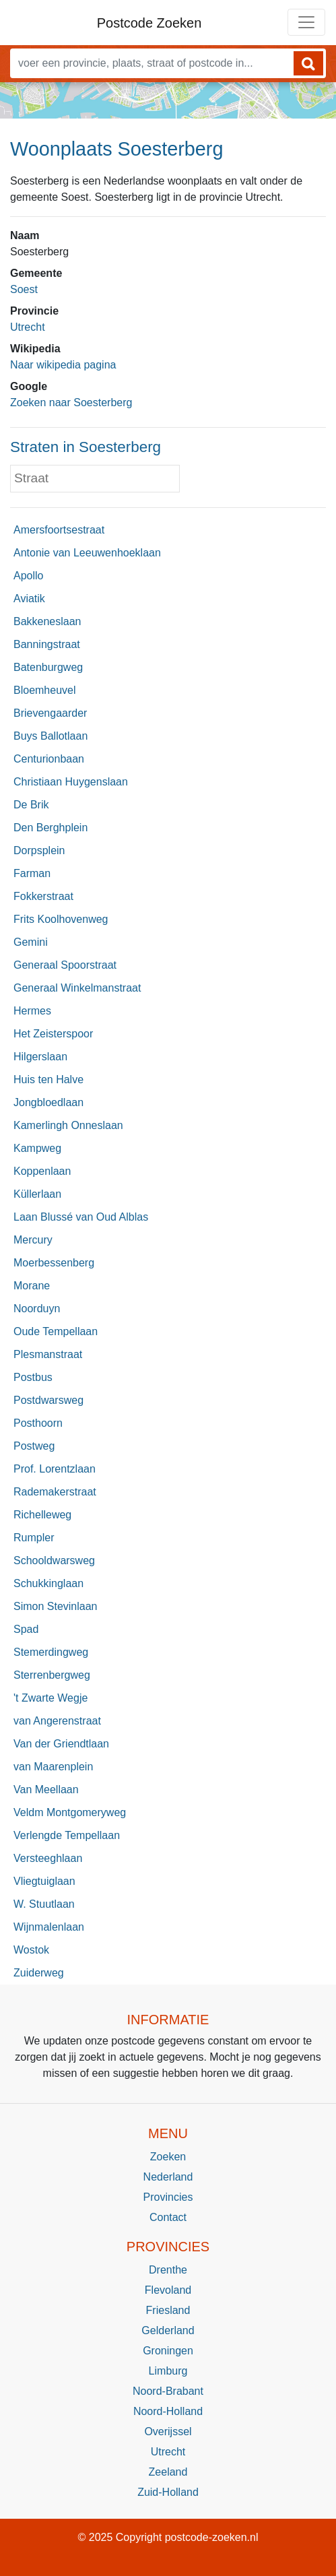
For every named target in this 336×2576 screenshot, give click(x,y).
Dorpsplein (39, 850)
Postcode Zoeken (149, 22)
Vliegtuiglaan (44, 1881)
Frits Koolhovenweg (60, 919)
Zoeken (168, 2156)
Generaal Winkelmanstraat (77, 988)
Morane (31, 1285)
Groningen (168, 2350)
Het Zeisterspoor (53, 1033)
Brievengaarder (50, 713)
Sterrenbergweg (51, 1675)
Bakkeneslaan (47, 621)
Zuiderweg (38, 1972)
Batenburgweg (48, 667)
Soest (24, 289)
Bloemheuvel (44, 690)
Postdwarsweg (48, 1400)
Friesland (168, 2310)
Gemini (30, 942)
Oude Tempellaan (55, 1331)
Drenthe (168, 2270)
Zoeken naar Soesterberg (71, 402)
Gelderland (167, 2330)
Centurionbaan (48, 759)
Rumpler (33, 1537)
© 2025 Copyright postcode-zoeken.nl (168, 2537)
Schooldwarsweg (54, 1560)
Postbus (33, 1377)
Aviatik (29, 598)
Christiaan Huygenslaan (70, 781)
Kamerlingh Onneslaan (68, 1125)
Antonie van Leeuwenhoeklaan (87, 552)
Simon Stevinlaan (55, 1606)
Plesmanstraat (47, 1354)
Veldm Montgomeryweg (69, 1812)
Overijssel (167, 2431)
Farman (32, 873)
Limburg (168, 2371)
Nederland (168, 2177)
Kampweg (37, 1148)
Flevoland (168, 2290)
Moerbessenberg (53, 1262)
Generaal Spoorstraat (64, 965)
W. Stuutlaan (44, 1904)
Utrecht (27, 327)
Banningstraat (46, 644)
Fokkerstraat (43, 896)
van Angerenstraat (57, 1721)
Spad (25, 1629)
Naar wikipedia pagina (63, 365)
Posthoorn (38, 1423)
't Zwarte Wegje (50, 1698)
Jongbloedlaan (48, 1102)
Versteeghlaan (47, 1858)
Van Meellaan (46, 1789)
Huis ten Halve (48, 1079)
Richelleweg (42, 1514)
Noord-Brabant (168, 2391)
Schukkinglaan (48, 1583)
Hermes (32, 1011)
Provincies (168, 2197)
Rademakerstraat (54, 1492)
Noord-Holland (168, 2411)
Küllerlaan (37, 1194)
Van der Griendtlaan (61, 1743)
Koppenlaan (42, 1171)
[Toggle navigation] (306, 22)
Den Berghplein (50, 827)
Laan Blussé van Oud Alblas (80, 1217)
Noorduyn (36, 1308)
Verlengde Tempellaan (66, 1835)
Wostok (31, 1950)
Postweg (34, 1446)
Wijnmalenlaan (48, 1927)
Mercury (33, 1240)
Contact (168, 2217)
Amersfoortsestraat (58, 530)
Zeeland (168, 2472)
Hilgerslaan (40, 1056)
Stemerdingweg (50, 1652)
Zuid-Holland (168, 2492)
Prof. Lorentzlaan (54, 1469)
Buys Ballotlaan (50, 736)
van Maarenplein (53, 1766)
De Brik (30, 804)
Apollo (28, 575)
